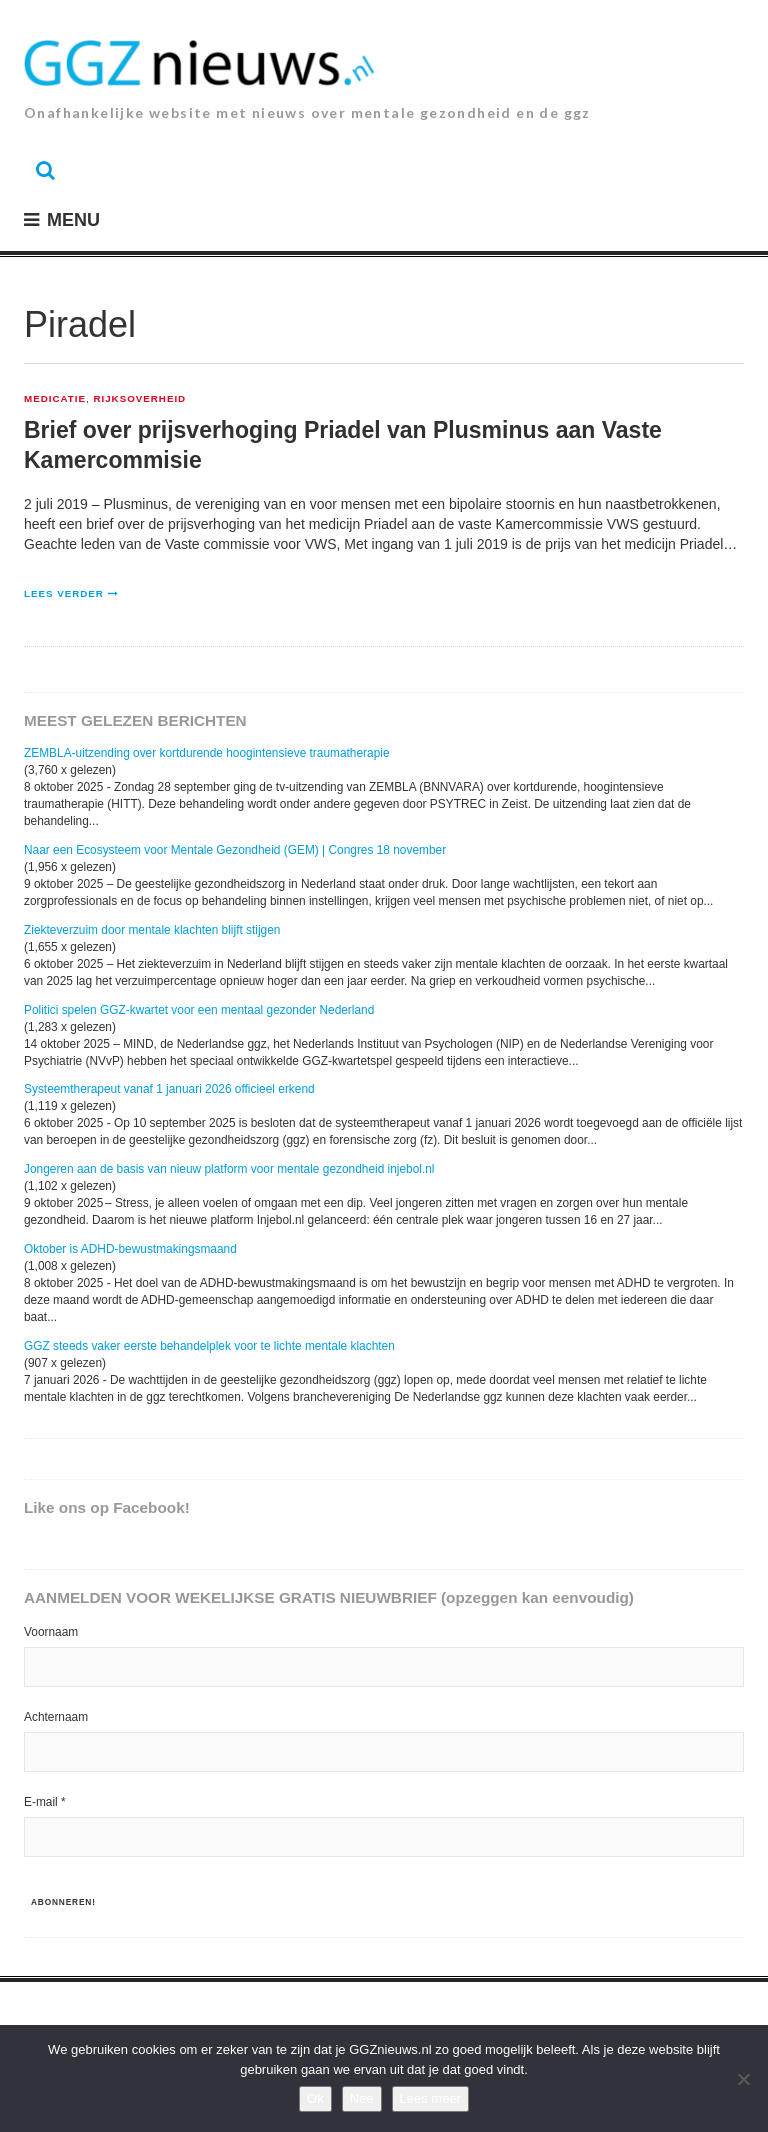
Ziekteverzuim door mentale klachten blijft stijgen (152, 930)
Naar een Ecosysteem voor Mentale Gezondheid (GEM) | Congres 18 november (235, 850)
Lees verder (64, 593)
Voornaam (51, 1632)
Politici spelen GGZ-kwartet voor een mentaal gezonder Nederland (199, 1010)
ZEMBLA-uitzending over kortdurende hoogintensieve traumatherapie (207, 753)
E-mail (45, 1802)
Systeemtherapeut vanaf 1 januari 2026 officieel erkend (169, 1089)
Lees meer (430, 2098)
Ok (315, 2098)
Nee (362, 2098)
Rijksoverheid (139, 399)
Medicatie (55, 399)
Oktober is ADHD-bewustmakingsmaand (130, 1249)
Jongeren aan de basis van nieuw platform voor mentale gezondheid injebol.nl (229, 1169)
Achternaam (56, 1717)
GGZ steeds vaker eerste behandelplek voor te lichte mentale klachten (209, 1346)
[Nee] (743, 2079)
